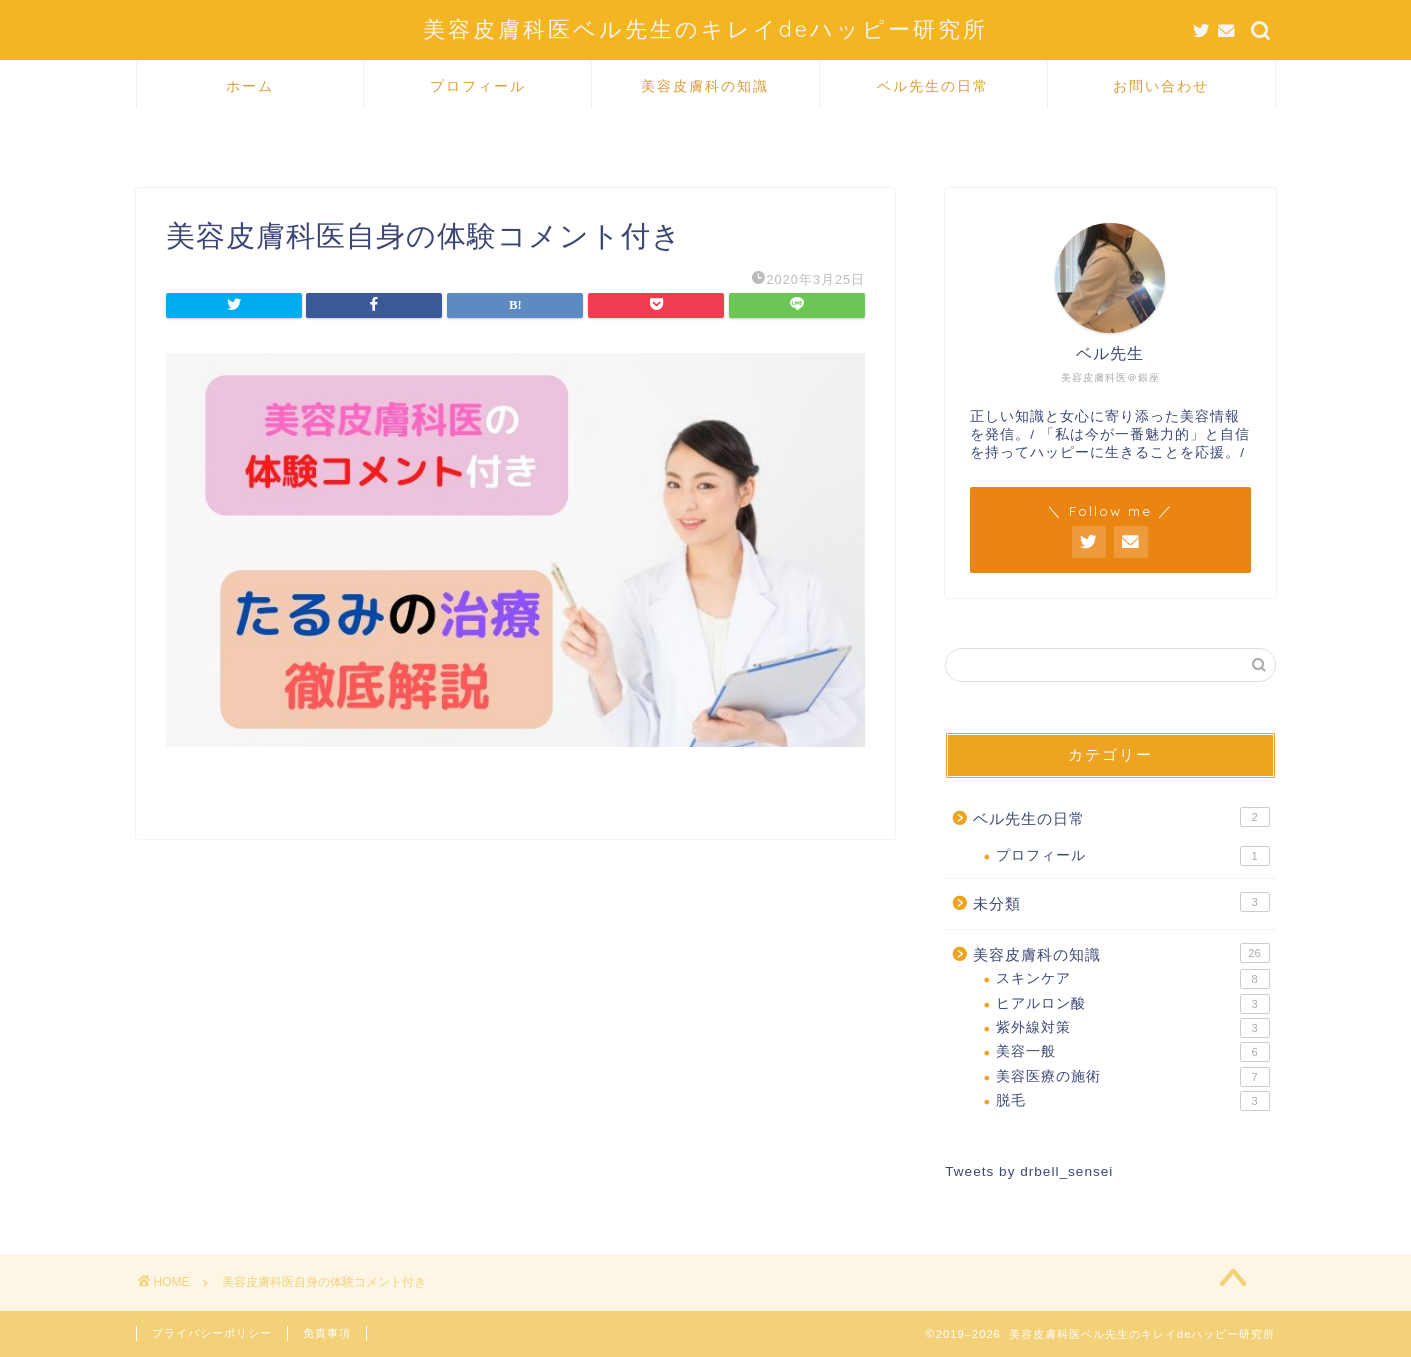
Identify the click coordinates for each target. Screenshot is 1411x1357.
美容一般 (1132, 1052)
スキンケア (1132, 979)
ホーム (250, 86)
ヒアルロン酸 (1132, 1004)
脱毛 (1132, 1101)
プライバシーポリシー (212, 1333)
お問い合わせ (1161, 86)
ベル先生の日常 (933, 86)
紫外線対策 (1132, 1028)
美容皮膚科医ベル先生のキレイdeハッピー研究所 (705, 28)
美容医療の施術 (1132, 1077)
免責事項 (327, 1333)
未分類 (1121, 902)
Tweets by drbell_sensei (1029, 1171)
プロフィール (478, 86)
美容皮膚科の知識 (705, 86)
